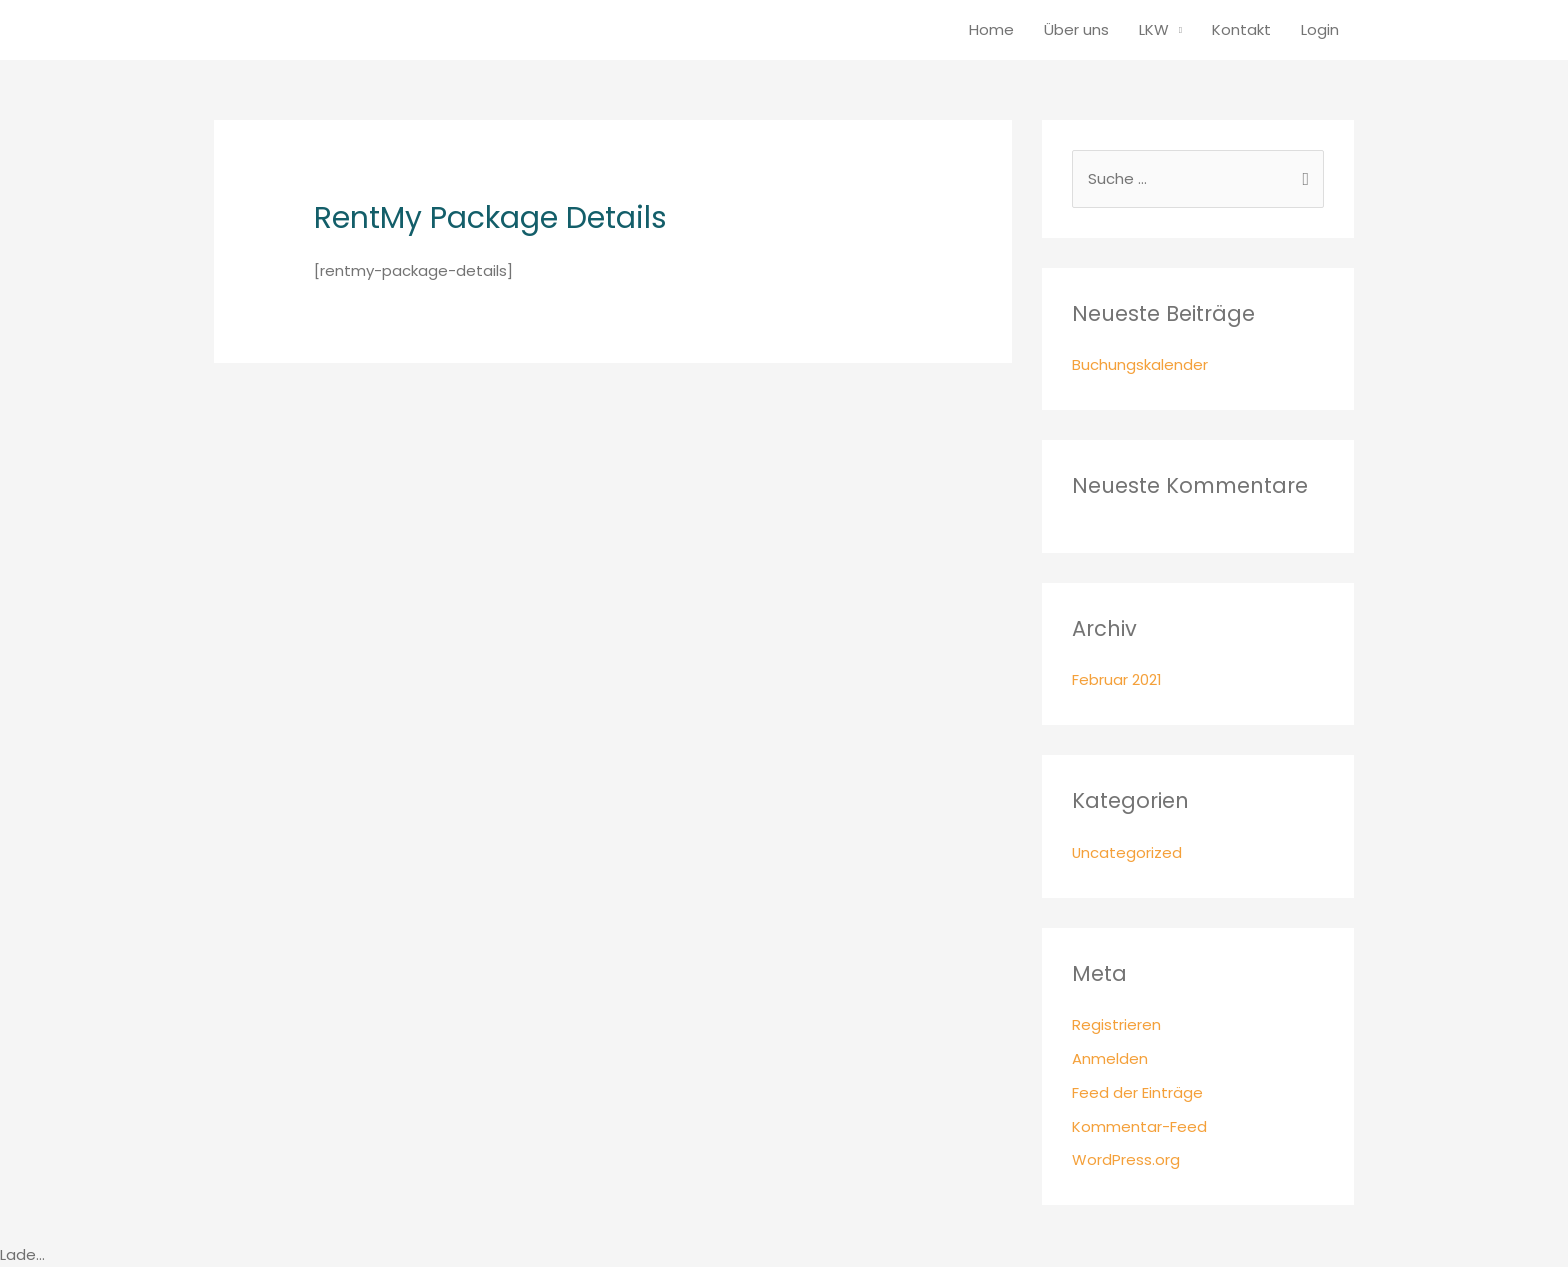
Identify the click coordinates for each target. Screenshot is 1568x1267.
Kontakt (1241, 29)
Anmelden (1110, 1058)
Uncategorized (1127, 852)
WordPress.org (1126, 1160)
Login (1320, 29)
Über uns (1076, 29)
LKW (1154, 29)
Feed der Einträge (1137, 1092)
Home (991, 29)
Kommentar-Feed (1139, 1126)
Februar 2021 (1117, 680)
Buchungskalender (1140, 365)
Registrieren (1116, 1025)
